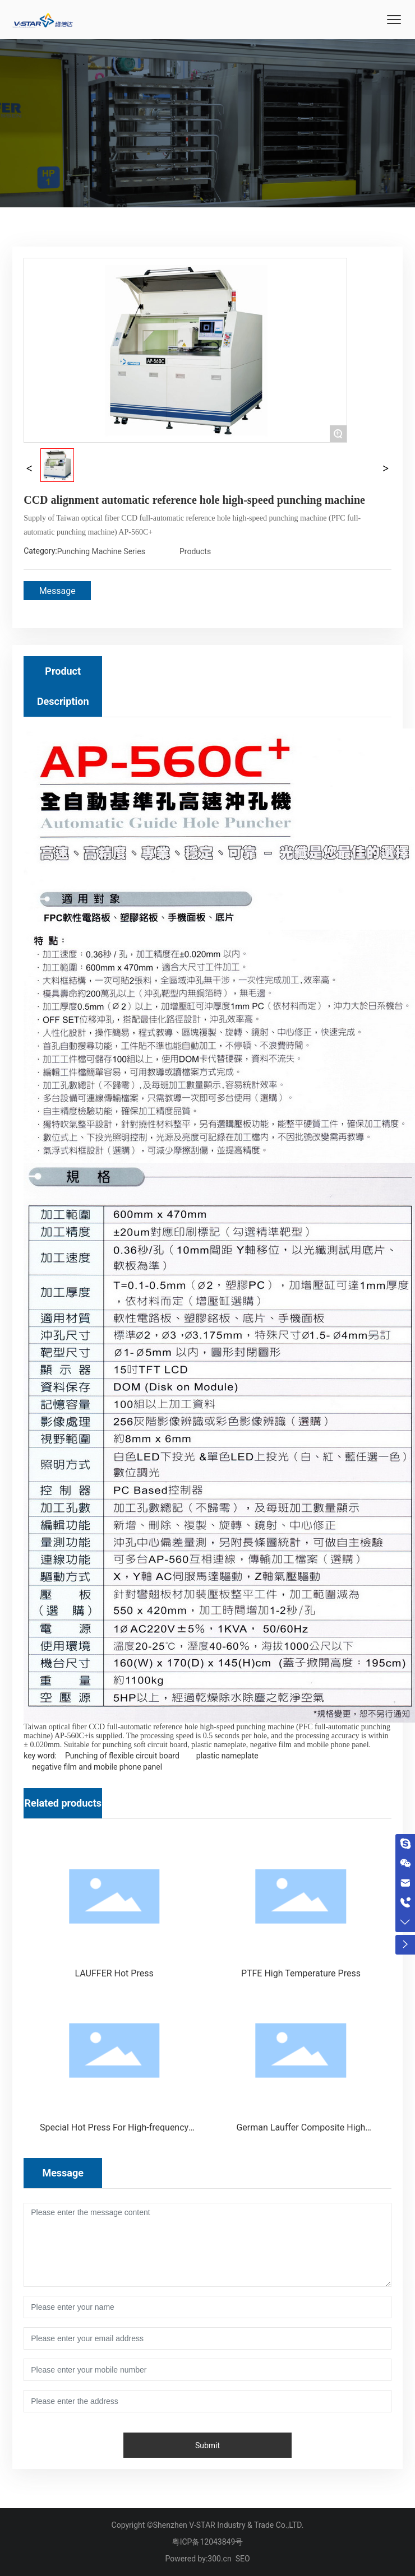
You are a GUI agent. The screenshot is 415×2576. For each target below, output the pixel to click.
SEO (243, 2558)
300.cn (219, 2558)
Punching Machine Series (101, 551)
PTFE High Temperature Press (301, 1973)
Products (195, 551)
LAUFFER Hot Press (114, 1973)
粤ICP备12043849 (204, 2541)
